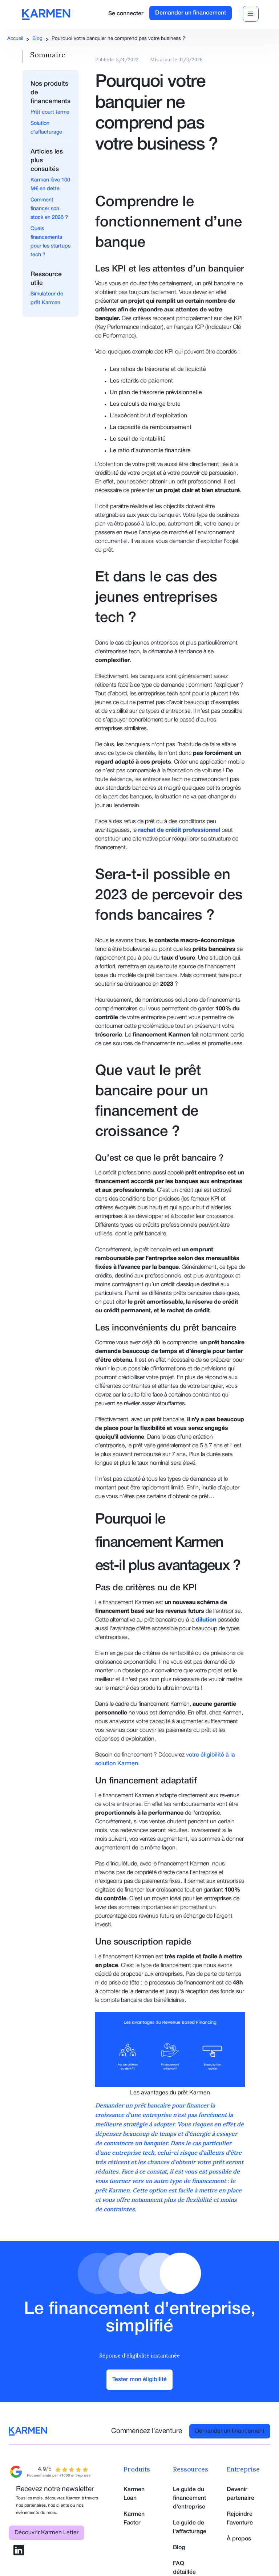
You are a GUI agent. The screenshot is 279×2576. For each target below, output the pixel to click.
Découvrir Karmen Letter (46, 2532)
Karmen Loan (134, 2494)
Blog (37, 38)
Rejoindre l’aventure (240, 2519)
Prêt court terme (50, 112)
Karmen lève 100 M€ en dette (50, 184)
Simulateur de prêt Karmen (47, 298)
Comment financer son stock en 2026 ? (49, 209)
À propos (239, 2539)
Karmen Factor (134, 2519)
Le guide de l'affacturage (189, 2527)
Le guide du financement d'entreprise (189, 2498)
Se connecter (125, 13)
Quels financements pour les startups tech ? (50, 241)
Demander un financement (190, 13)
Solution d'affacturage (46, 128)
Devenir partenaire (240, 2494)
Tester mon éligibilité (139, 2379)
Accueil (15, 38)
